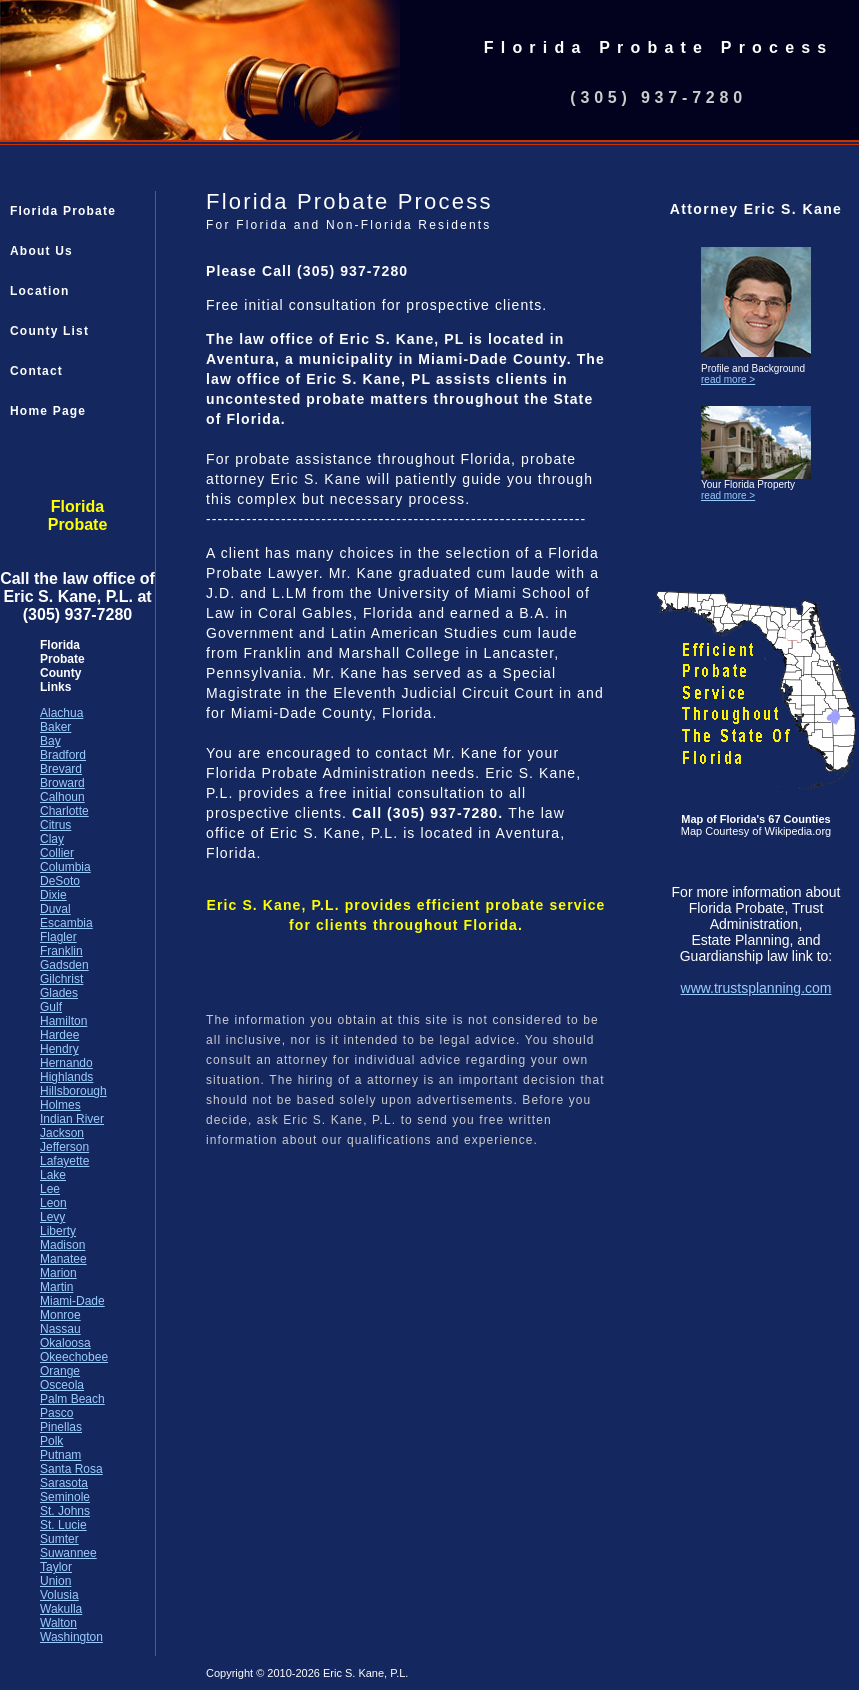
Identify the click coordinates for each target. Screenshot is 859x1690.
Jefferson (64, 1147)
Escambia (66, 923)
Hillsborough (73, 1091)
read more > (728, 379)
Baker (55, 727)
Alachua (61, 713)
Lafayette (64, 1161)
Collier (57, 853)
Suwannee (68, 1553)
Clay (52, 839)
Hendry (59, 1049)
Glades (59, 993)
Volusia (59, 1595)
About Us (41, 251)
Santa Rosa (71, 1469)
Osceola (62, 1385)
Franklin (61, 951)
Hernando (66, 1063)
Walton (58, 1623)
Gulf (51, 1007)
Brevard (61, 769)
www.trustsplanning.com (756, 988)
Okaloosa (65, 1343)
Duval (55, 909)
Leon (53, 1203)
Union (55, 1581)
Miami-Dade (72, 1301)
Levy (52, 1217)
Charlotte (64, 811)
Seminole (65, 1497)
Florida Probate (63, 211)
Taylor (56, 1567)
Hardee (59, 1035)
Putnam (60, 1455)
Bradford (63, 755)
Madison (62, 1245)
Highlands (66, 1077)
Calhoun (62, 797)
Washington (71, 1637)
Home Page (48, 411)
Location (40, 291)
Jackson (62, 1133)
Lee (50, 1189)
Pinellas (61, 1427)
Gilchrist (61, 979)
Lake (53, 1175)
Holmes (60, 1105)
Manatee (63, 1259)
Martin (56, 1287)
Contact (36, 371)
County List (49, 331)
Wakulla (61, 1609)
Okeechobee (74, 1357)
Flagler (58, 937)
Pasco (56, 1413)
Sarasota (64, 1483)
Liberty (58, 1231)
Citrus (55, 825)
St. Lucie (63, 1525)
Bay (50, 741)
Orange (60, 1371)
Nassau (60, 1329)
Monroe (60, 1315)
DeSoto (60, 881)
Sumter (59, 1539)
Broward (62, 783)
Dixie (53, 895)
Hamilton (63, 1021)
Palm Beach (72, 1399)
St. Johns (65, 1511)
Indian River (72, 1119)
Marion (58, 1273)
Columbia (65, 867)
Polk (51, 1441)
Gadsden (64, 965)
